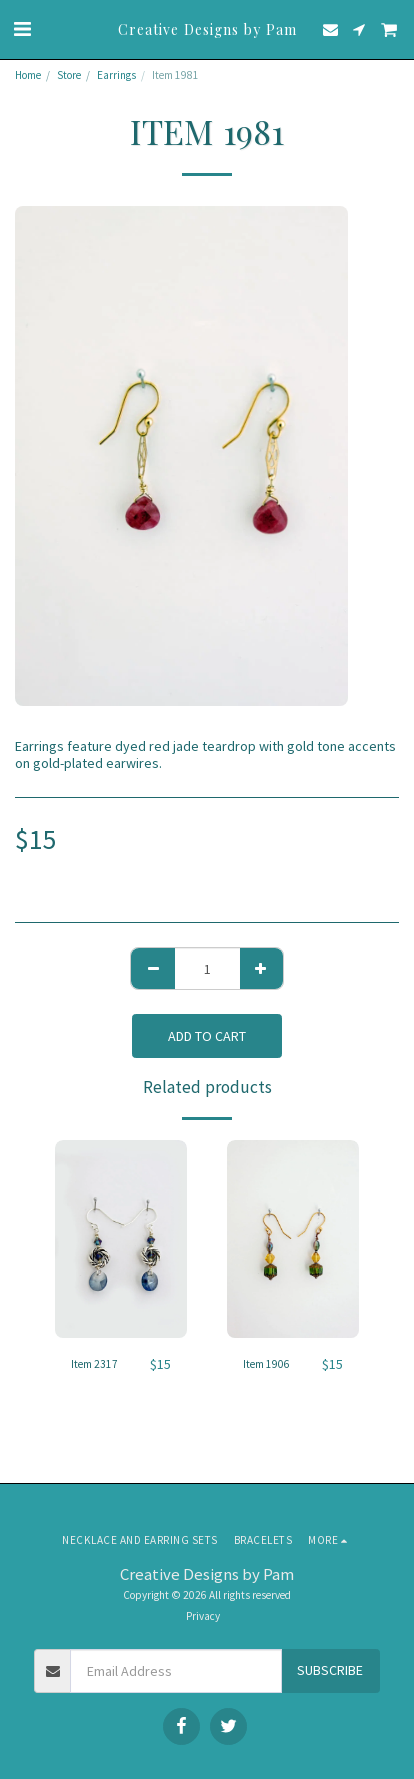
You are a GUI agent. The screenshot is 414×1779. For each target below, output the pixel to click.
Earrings (116, 75)
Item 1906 (266, 1364)
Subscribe (330, 1670)
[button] (22, 28)
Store (69, 75)
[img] (121, 1239)
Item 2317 (94, 1364)
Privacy (203, 1616)
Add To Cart (207, 1036)
